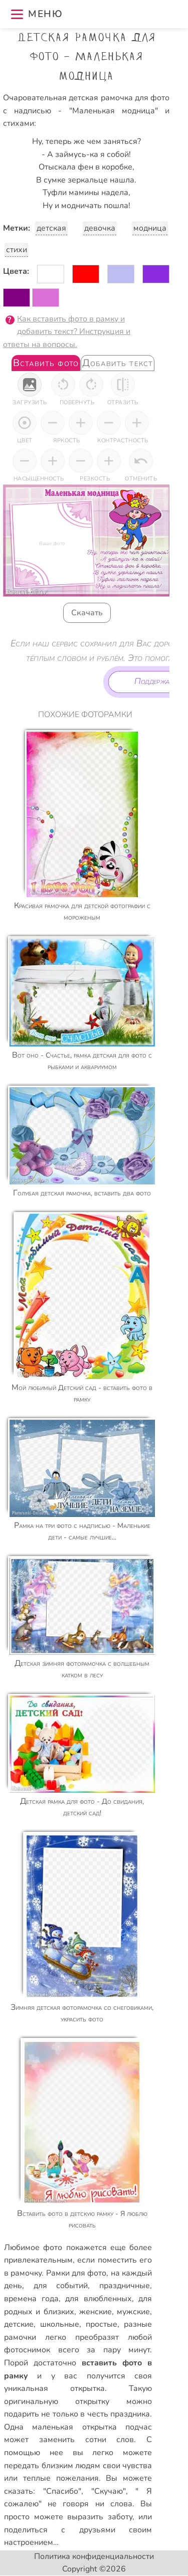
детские (19, 2324)
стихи (16, 249)
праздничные (124, 2285)
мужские (133, 2311)
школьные (59, 2324)
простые (101, 2324)
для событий (61, 2285)
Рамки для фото (76, 2273)
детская (51, 228)
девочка (99, 228)
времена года (31, 2298)
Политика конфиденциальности (94, 2556)
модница (149, 228)
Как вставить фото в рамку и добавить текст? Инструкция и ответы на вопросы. (66, 331)
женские (95, 2311)
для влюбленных (98, 2298)
